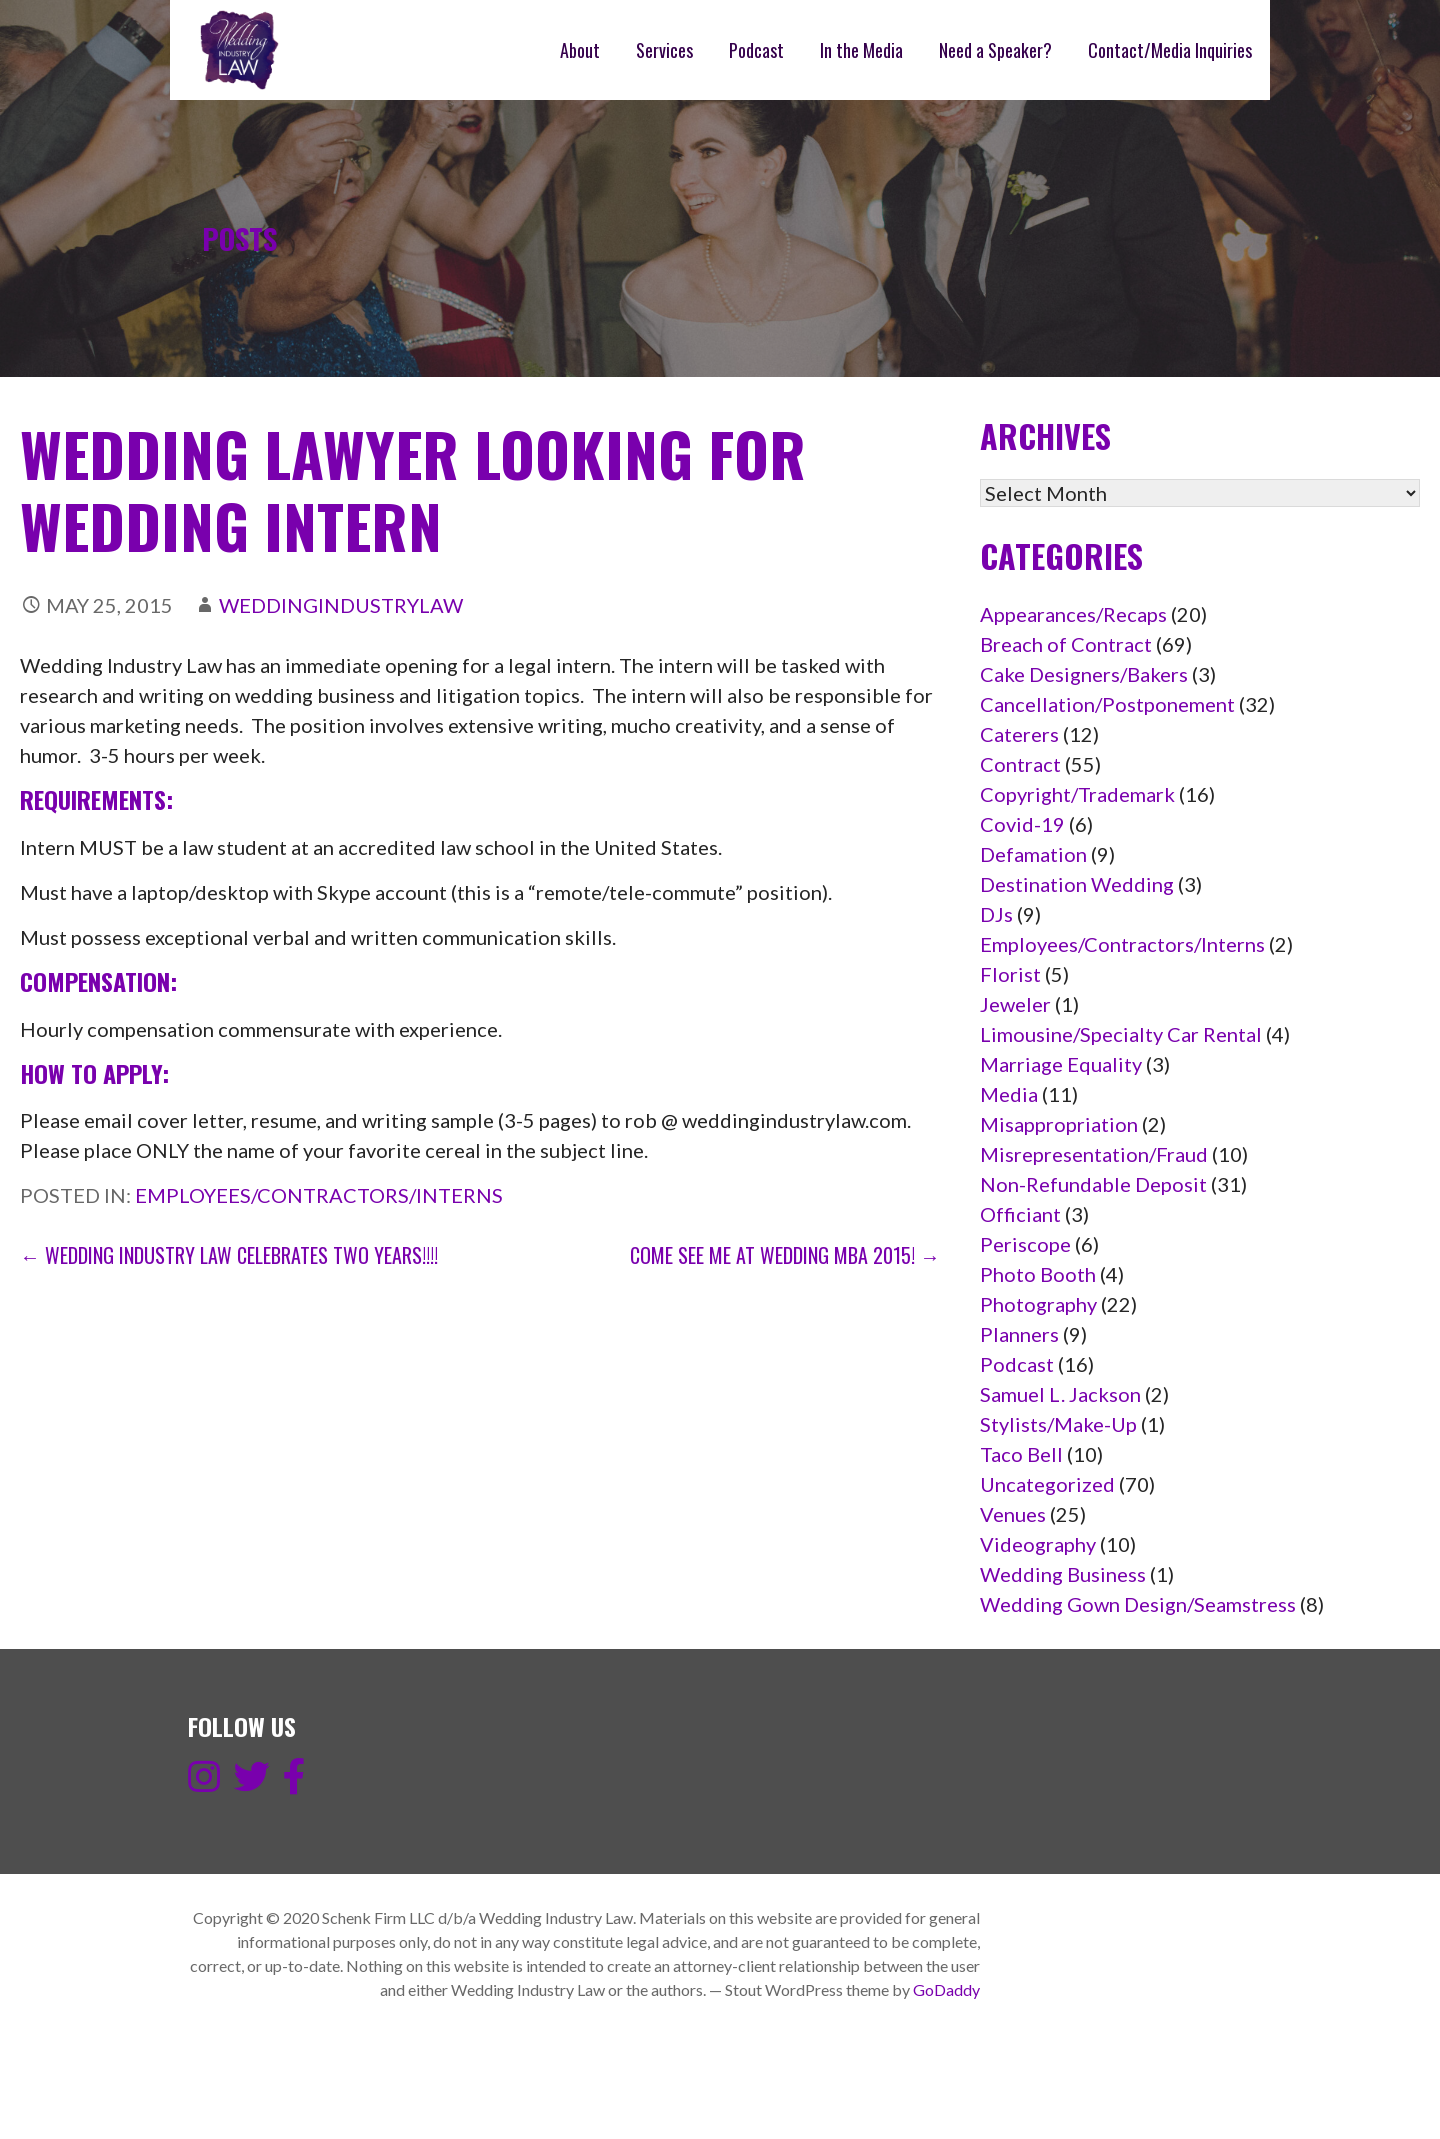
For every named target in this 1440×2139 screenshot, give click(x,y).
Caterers (1019, 734)
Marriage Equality (1061, 1064)
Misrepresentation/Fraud (1094, 1154)
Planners (1019, 1334)
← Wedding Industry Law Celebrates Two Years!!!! (229, 1255)
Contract (1020, 764)
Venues (1013, 1514)
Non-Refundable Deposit (1093, 1184)
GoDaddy (946, 1989)
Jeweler (1015, 1004)
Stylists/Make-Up (1058, 1424)
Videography (1038, 1544)
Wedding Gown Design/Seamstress (1138, 1604)
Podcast (756, 50)
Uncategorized (1047, 1484)
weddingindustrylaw (341, 605)
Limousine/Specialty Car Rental (1121, 1034)
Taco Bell (1021, 1454)
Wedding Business (1063, 1574)
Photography (1038, 1304)
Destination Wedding (1077, 884)
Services (664, 50)
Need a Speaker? (995, 50)
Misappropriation (1059, 1124)
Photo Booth (1038, 1274)
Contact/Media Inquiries (1170, 50)
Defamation (1033, 854)
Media (1009, 1094)
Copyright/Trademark (1077, 794)
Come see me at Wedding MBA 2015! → (785, 1255)
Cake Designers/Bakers (1084, 674)
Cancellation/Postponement (1107, 704)
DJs (996, 914)
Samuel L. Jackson (1060, 1394)
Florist (1010, 974)
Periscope (1025, 1244)
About (580, 50)
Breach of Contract (1066, 644)
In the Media (861, 50)
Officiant (1020, 1214)
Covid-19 (1022, 824)
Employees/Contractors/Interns (319, 1195)
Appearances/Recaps (1073, 614)
